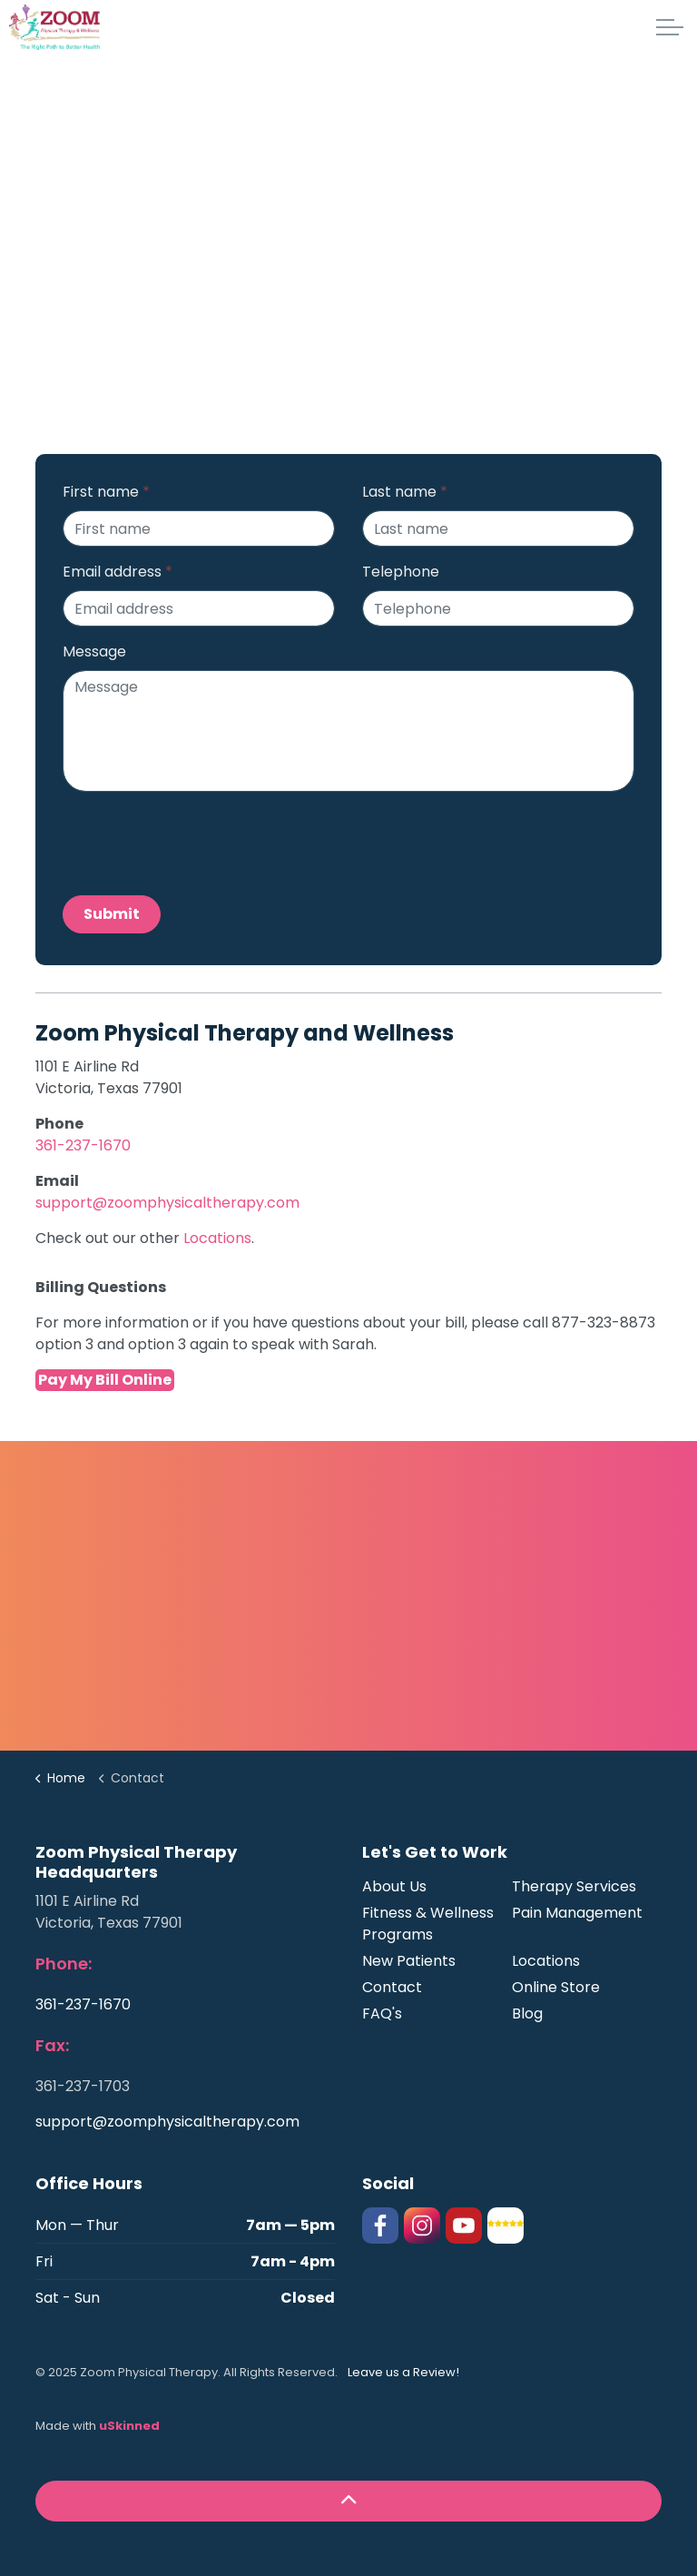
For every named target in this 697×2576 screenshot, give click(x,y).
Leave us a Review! (403, 2372)
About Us (394, 1886)
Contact (392, 1987)
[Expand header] (670, 27)
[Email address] (199, 608)
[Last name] (498, 528)
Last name (404, 491)
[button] (348, 2501)
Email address (117, 571)
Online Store (556, 1987)
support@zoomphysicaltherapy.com (167, 1202)
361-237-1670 (83, 1145)
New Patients (409, 1960)
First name (106, 491)
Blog (527, 2013)
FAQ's (382, 2013)
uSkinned (129, 2425)
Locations (217, 1238)
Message (94, 651)
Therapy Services (574, 1886)
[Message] (348, 731)
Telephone (400, 571)
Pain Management (577, 1912)
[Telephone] (498, 608)
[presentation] (201, 841)
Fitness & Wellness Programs (428, 1923)
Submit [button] (112, 914)
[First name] (199, 528)
